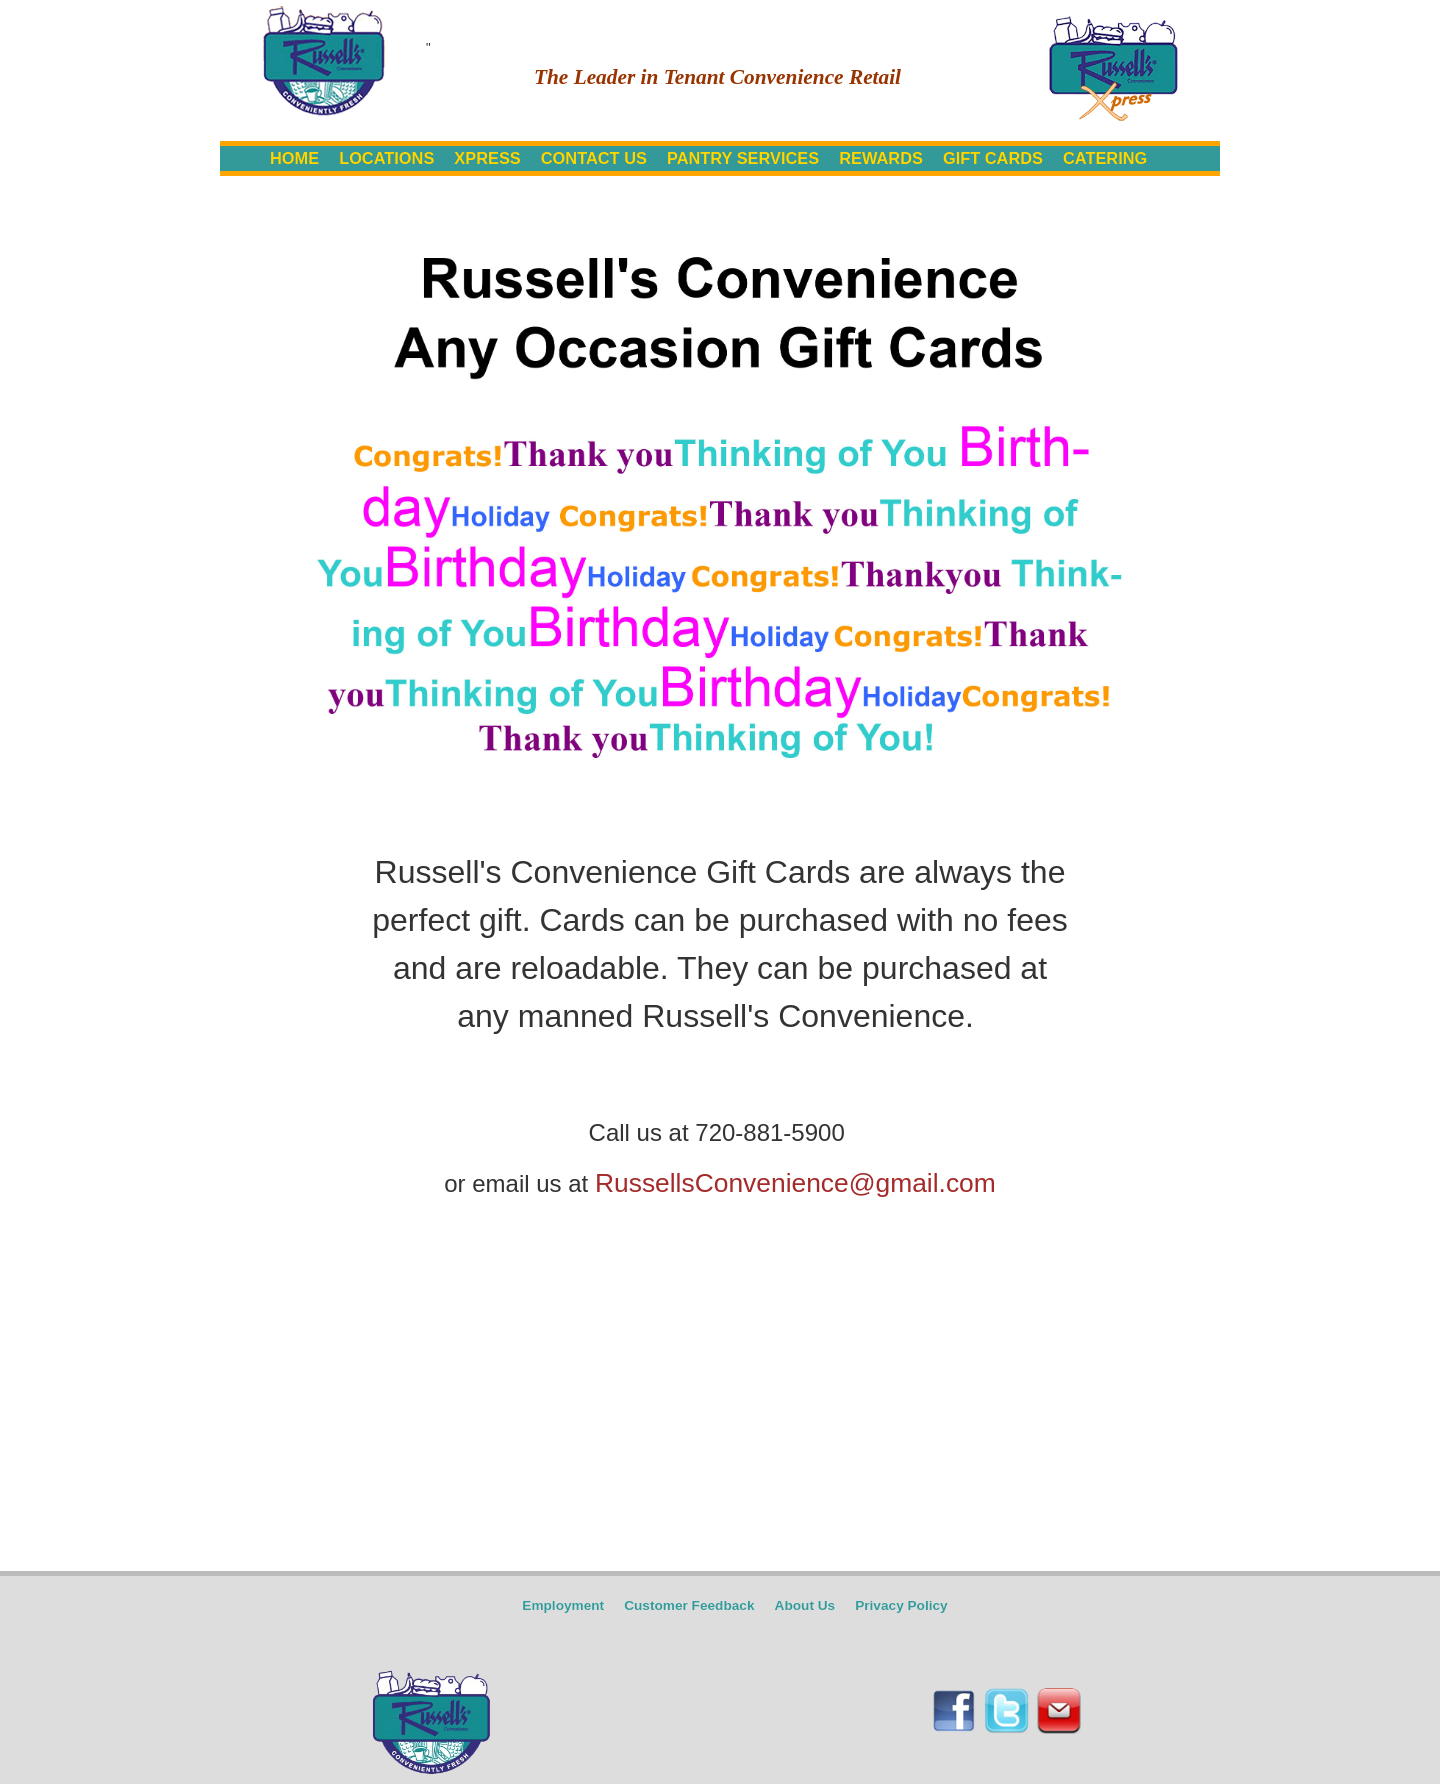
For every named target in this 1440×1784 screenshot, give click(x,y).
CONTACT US (594, 158)
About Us (805, 1605)
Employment (563, 1605)
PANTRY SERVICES (743, 158)
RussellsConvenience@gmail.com (795, 1183)
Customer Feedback (689, 1605)
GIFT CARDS (993, 158)
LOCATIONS (386, 158)
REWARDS (881, 158)
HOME (294, 158)
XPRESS (487, 158)
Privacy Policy (901, 1605)
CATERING (1105, 158)
